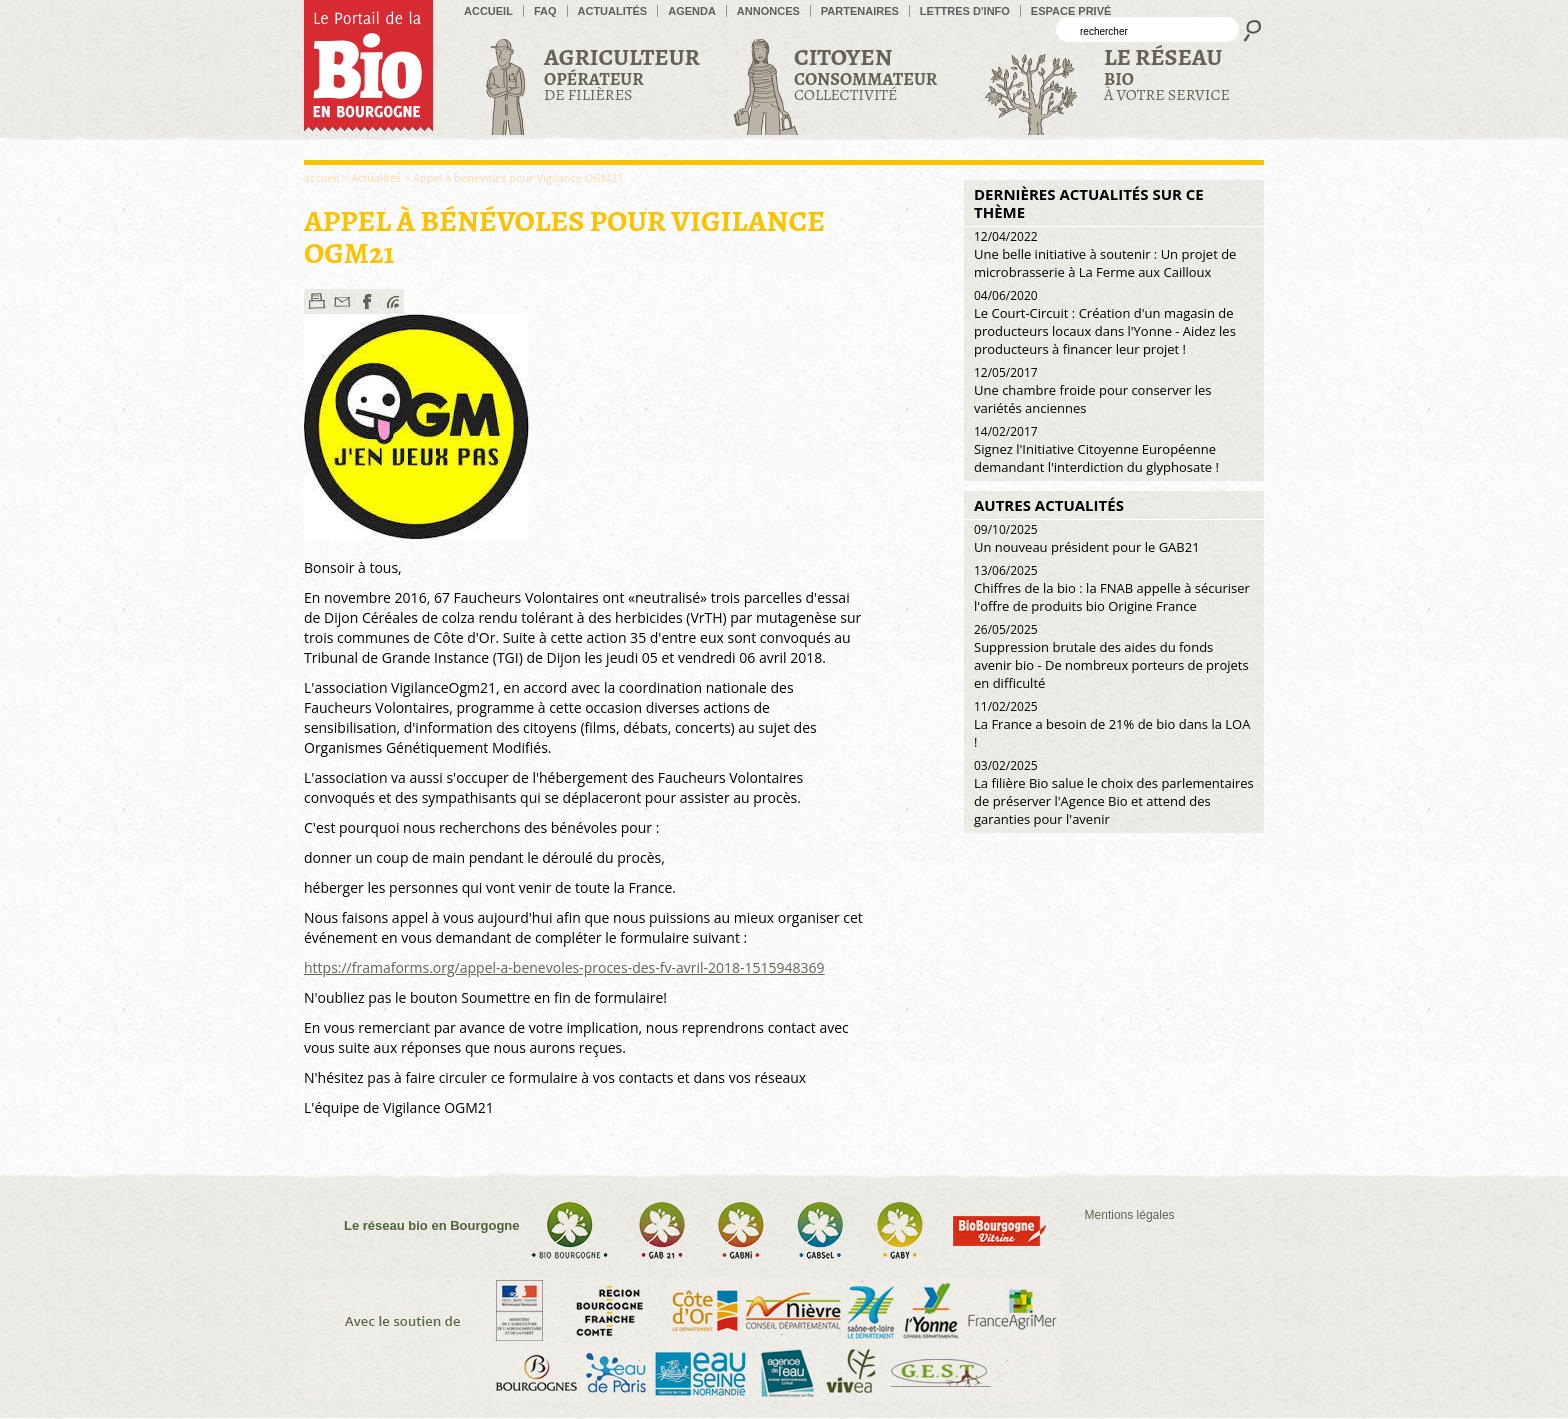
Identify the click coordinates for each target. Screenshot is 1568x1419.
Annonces (768, 11)
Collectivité (865, 73)
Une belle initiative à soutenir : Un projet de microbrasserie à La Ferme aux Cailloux (1105, 254)
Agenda (692, 11)
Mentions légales (1130, 1215)
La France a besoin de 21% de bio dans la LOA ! (1112, 724)
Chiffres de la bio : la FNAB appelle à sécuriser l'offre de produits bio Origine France (1112, 588)
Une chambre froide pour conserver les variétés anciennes (1092, 390)
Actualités (613, 11)
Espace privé (1071, 11)
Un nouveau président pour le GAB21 (1087, 538)
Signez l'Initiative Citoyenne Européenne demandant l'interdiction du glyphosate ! (1096, 449)
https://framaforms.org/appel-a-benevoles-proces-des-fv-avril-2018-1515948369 (564, 967)
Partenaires (860, 11)
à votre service (1167, 73)
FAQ (545, 11)
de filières (622, 73)
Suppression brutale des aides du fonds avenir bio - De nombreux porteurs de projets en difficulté (1111, 656)
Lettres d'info (965, 11)
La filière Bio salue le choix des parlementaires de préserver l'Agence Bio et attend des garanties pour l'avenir (1114, 792)
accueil (488, 11)
